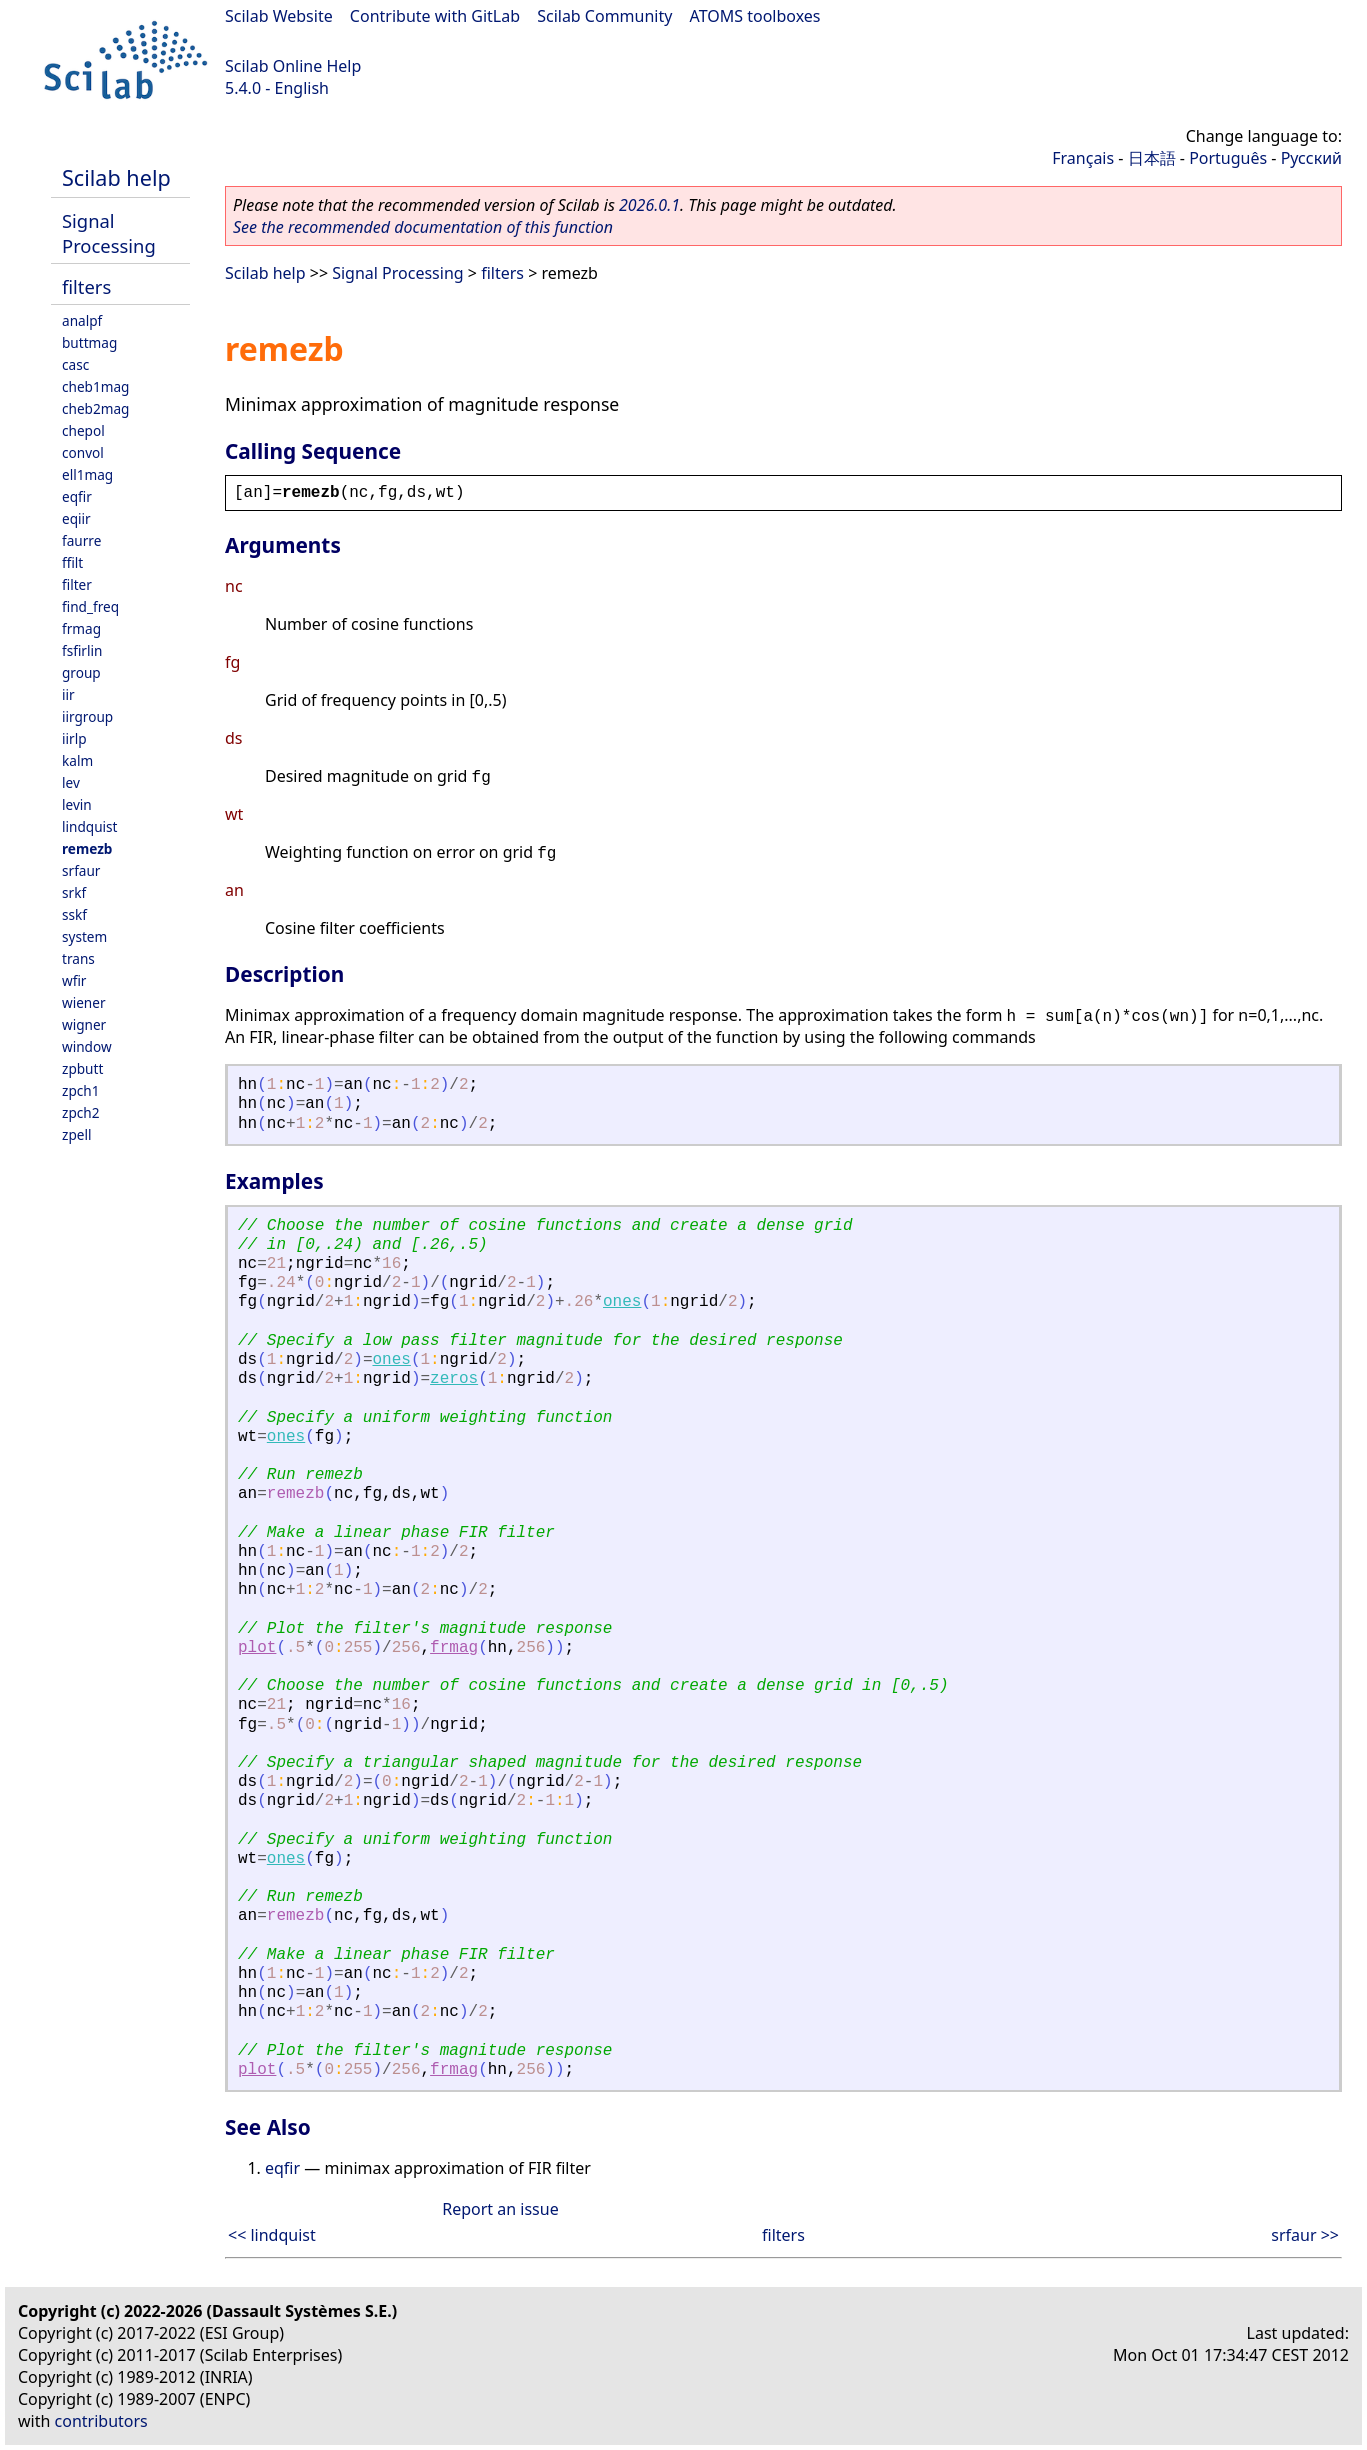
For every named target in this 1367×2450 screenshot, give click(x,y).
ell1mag (87, 474)
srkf (74, 892)
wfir (74, 980)
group (81, 672)
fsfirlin (82, 650)
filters (86, 286)
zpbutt (82, 1068)
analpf (82, 320)
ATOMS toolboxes (755, 16)
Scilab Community (604, 16)
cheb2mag (95, 408)
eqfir (77, 496)
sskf (74, 914)
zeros (454, 1379)
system (84, 936)
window (87, 1046)
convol (83, 452)
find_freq (90, 606)
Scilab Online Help (293, 66)
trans (78, 958)
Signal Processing (109, 233)
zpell (76, 1134)
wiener (84, 1002)
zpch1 (80, 1090)
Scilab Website (279, 16)
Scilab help (116, 177)
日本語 (1152, 158)
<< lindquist (272, 2235)
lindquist (89, 826)
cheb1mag (95, 386)
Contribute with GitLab (435, 16)
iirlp (74, 738)
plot (257, 1648)
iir (68, 694)
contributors (101, 2421)
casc (75, 364)
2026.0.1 (649, 205)
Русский (1311, 158)
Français (1083, 158)
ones (622, 1302)
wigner (84, 1024)
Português (1228, 158)
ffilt (72, 562)
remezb (87, 848)
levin (77, 804)
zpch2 (80, 1112)
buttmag (89, 342)
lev (71, 782)
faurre (81, 540)
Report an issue (500, 2209)
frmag (81, 628)
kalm (77, 760)
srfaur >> (1305, 2235)
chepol (83, 430)
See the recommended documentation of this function (423, 227)
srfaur (81, 870)
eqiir (76, 518)
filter (77, 584)
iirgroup (87, 716)
